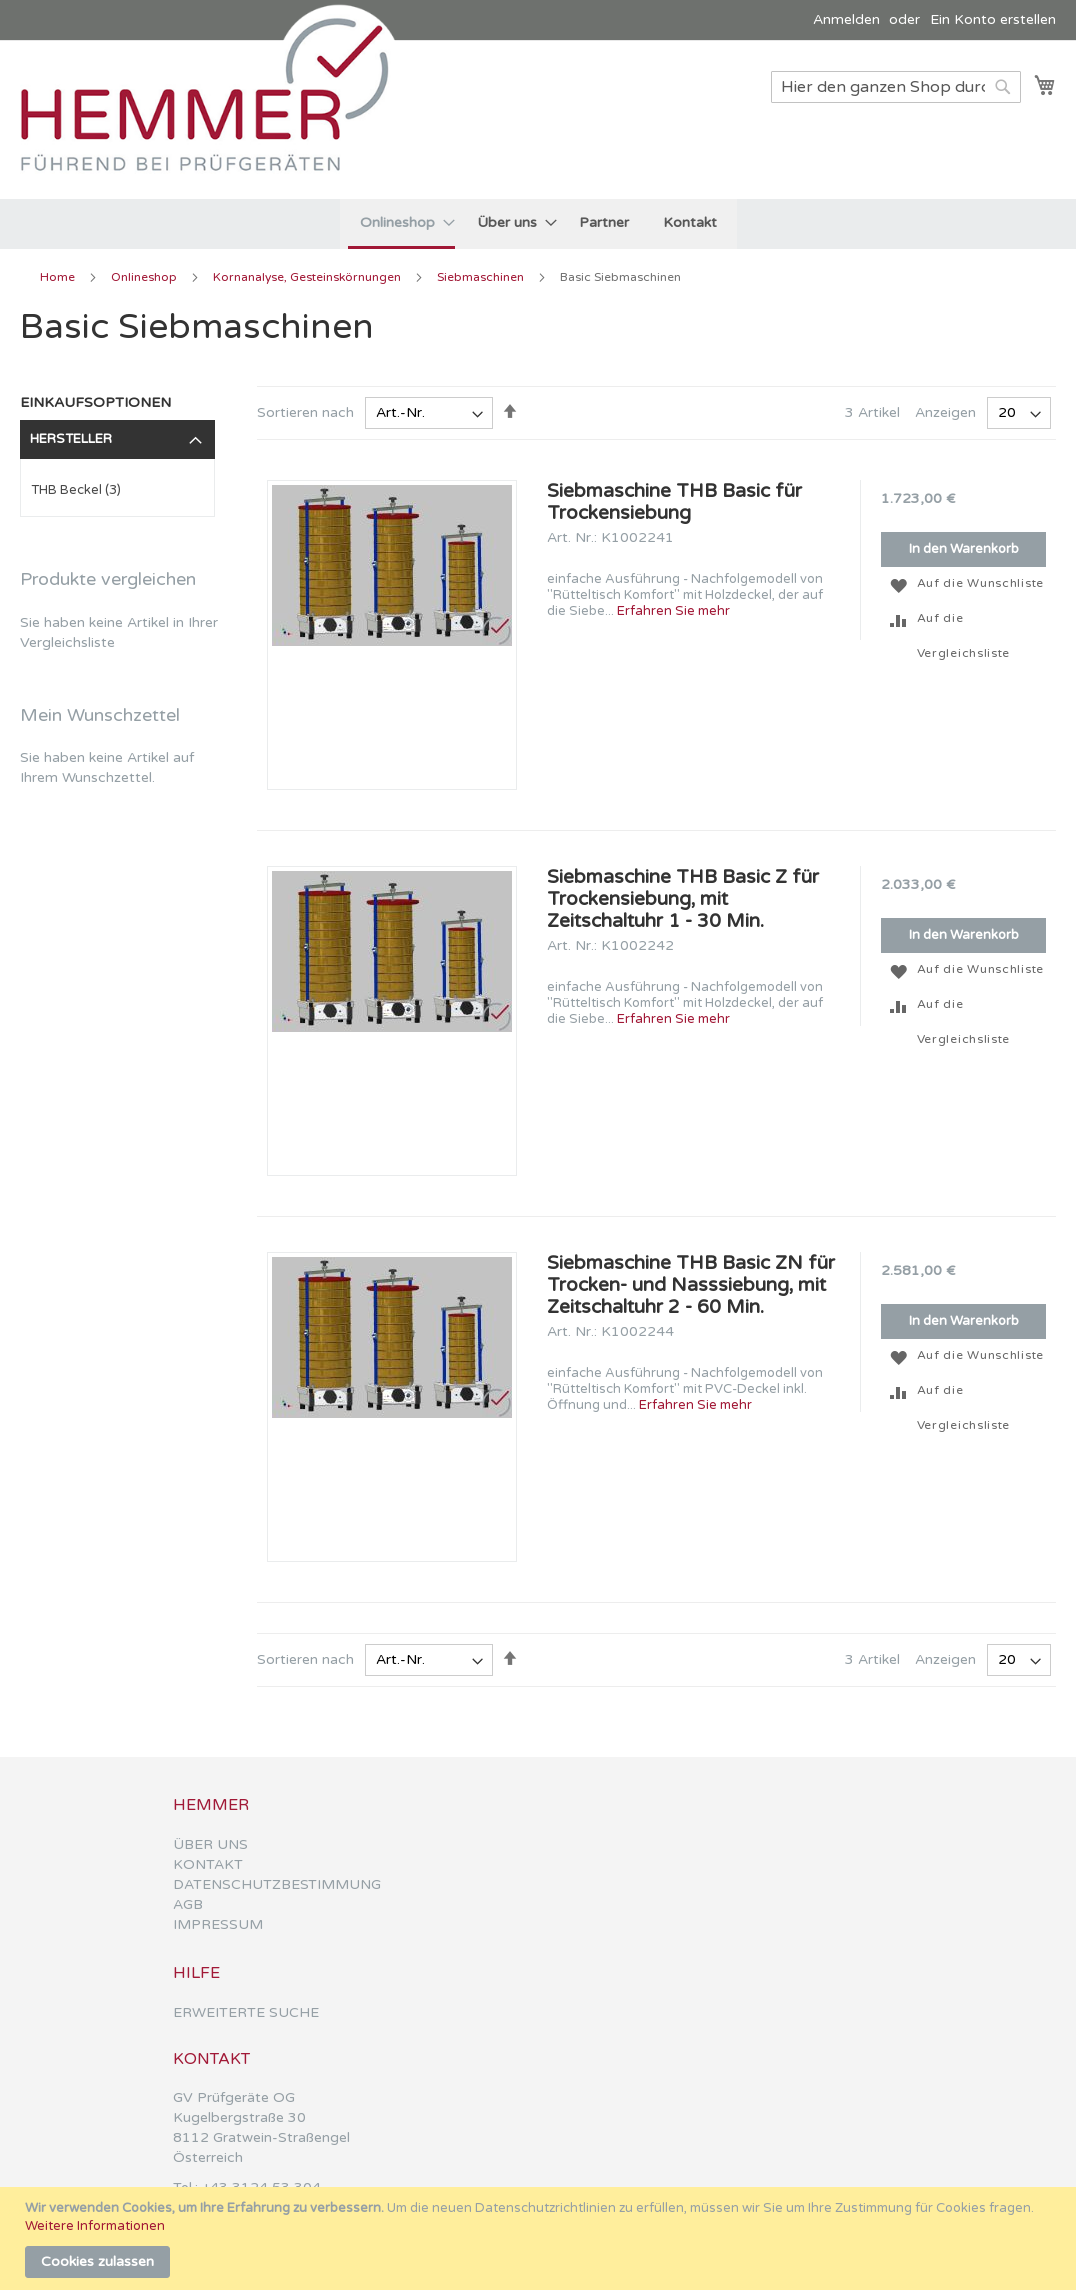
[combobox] (896, 87)
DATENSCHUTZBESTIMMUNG (277, 1884)
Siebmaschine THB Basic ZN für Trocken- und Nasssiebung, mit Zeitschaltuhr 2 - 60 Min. (691, 1285)
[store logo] (215, 118)
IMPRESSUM (218, 1924)
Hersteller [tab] (71, 439)
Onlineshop (145, 277)
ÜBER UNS (210, 1844)
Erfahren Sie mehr (673, 611)
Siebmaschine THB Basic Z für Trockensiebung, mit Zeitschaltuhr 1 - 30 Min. (683, 899)
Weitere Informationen (95, 2226)
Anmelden (846, 19)
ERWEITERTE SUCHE (246, 2012)
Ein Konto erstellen (993, 19)
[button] (898, 584)
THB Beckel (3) (76, 490)
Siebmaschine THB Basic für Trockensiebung (674, 502)
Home (59, 277)
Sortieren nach (305, 412)
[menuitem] (401, 224)
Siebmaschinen (482, 277)
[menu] (538, 224)
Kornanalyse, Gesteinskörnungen (308, 277)
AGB (188, 1904)
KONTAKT (208, 1864)
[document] (540, 2238)
